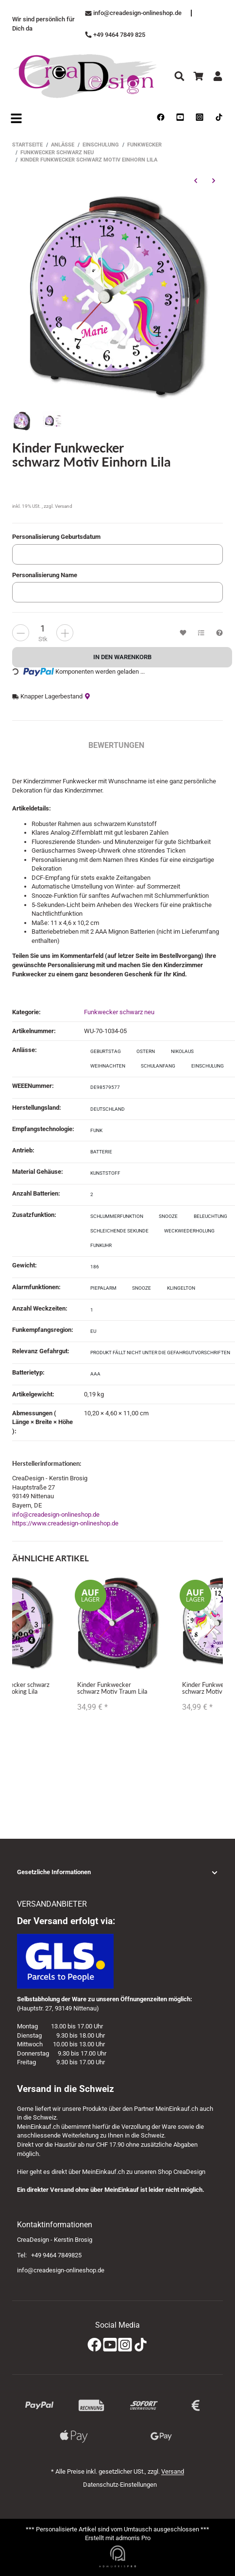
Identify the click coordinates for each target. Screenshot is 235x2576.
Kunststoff (105, 1173)
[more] (20, 632)
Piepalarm (103, 1288)
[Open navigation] (16, 118)
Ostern (145, 1051)
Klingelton (181, 1288)
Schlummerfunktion (116, 1216)
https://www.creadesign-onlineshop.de (65, 1523)
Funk (96, 1130)
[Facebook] (94, 2345)
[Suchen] (179, 76)
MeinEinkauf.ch (176, 2108)
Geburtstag (105, 1051)
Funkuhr (101, 1245)
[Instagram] (125, 2345)
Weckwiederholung (189, 1230)
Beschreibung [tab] (40, 745)
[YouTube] (110, 2345)
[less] (64, 632)
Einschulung (207, 1066)
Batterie (101, 1151)
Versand (63, 506)
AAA (95, 1374)
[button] (117, 1872)
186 (94, 1266)
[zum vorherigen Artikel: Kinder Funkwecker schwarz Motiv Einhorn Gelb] (195, 180)
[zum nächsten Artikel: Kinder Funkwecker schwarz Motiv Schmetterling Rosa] (213, 180)
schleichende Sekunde (119, 1230)
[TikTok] (141, 2345)
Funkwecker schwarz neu (119, 1012)
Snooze (168, 1216)
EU (93, 1331)
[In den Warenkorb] (122, 657)
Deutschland (107, 1109)
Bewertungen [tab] (116, 745)
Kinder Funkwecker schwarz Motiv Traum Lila (112, 1687)
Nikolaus (182, 1051)
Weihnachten (107, 1066)
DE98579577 (105, 1087)
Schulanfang (158, 1066)
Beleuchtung (210, 1216)
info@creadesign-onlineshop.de (56, 1514)
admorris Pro (133, 2538)
